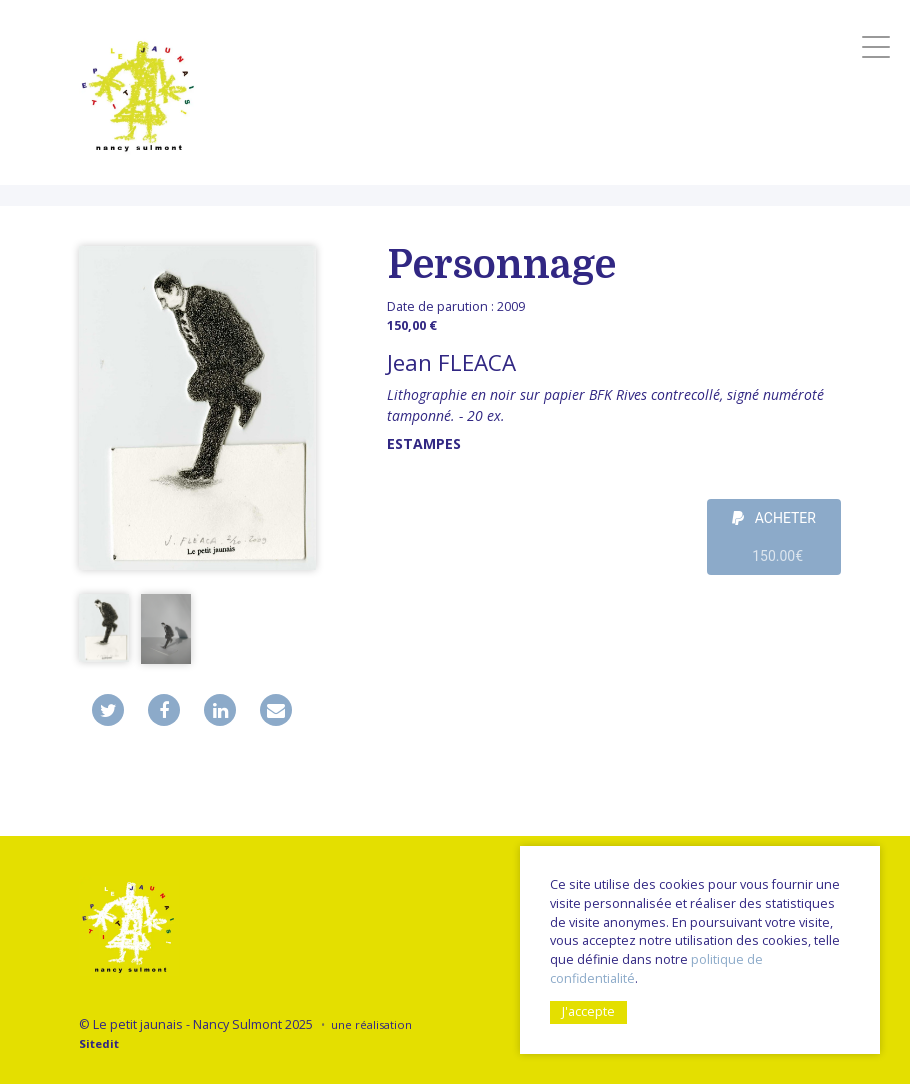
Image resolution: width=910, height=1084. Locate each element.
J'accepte (588, 1011)
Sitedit (99, 1043)
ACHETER (774, 542)
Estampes (424, 443)
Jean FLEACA (451, 362)
